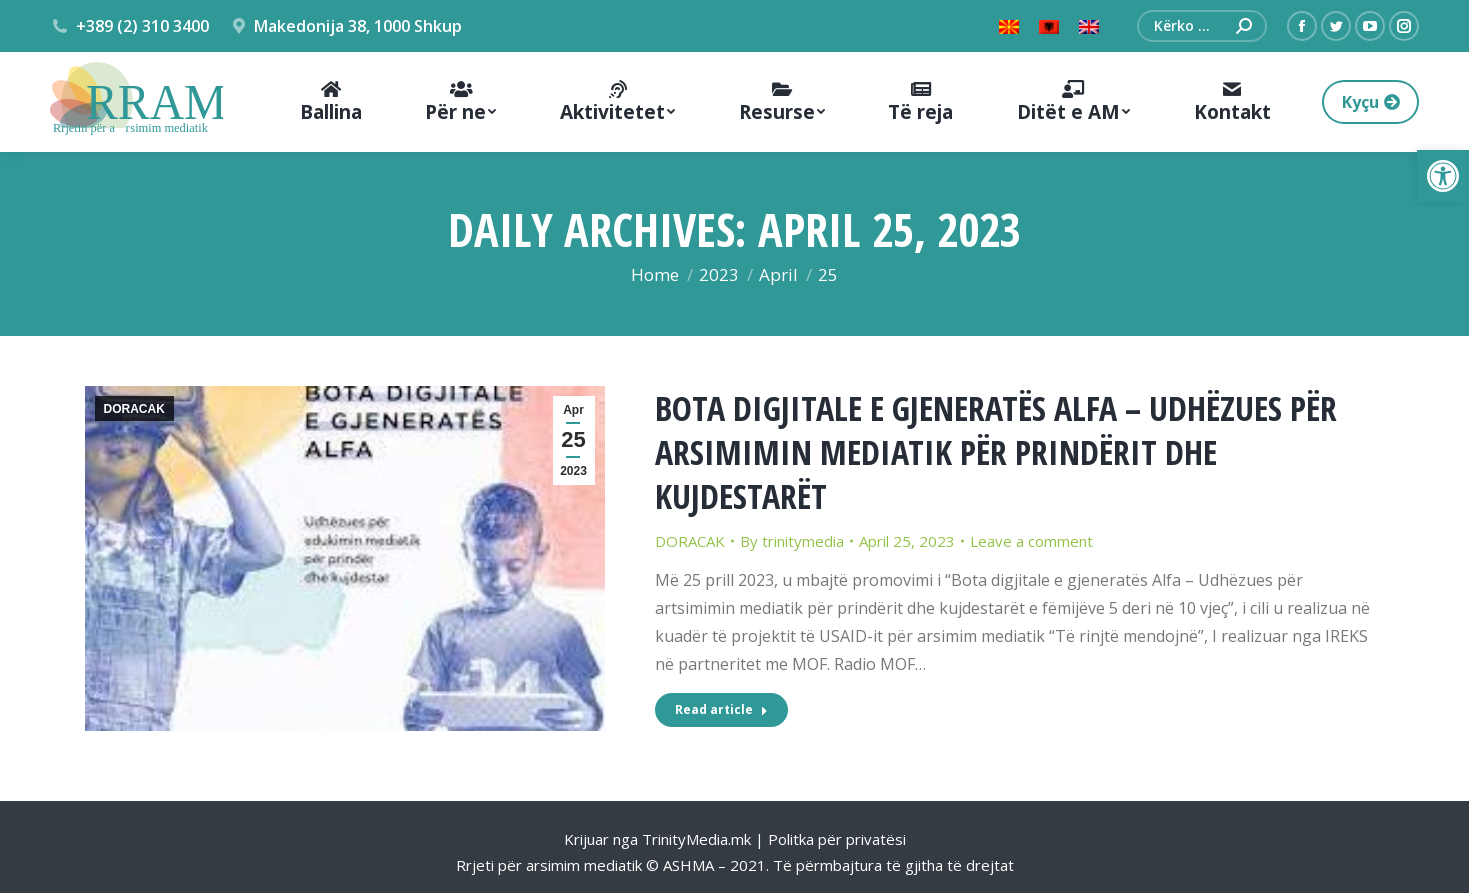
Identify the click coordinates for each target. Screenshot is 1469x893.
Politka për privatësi (837, 839)
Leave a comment (1031, 541)
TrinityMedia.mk (696, 839)
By (792, 541)
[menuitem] (330, 102)
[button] (1443, 176)
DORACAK (134, 409)
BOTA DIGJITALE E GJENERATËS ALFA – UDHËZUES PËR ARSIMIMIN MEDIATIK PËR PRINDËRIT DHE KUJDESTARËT (996, 452)
